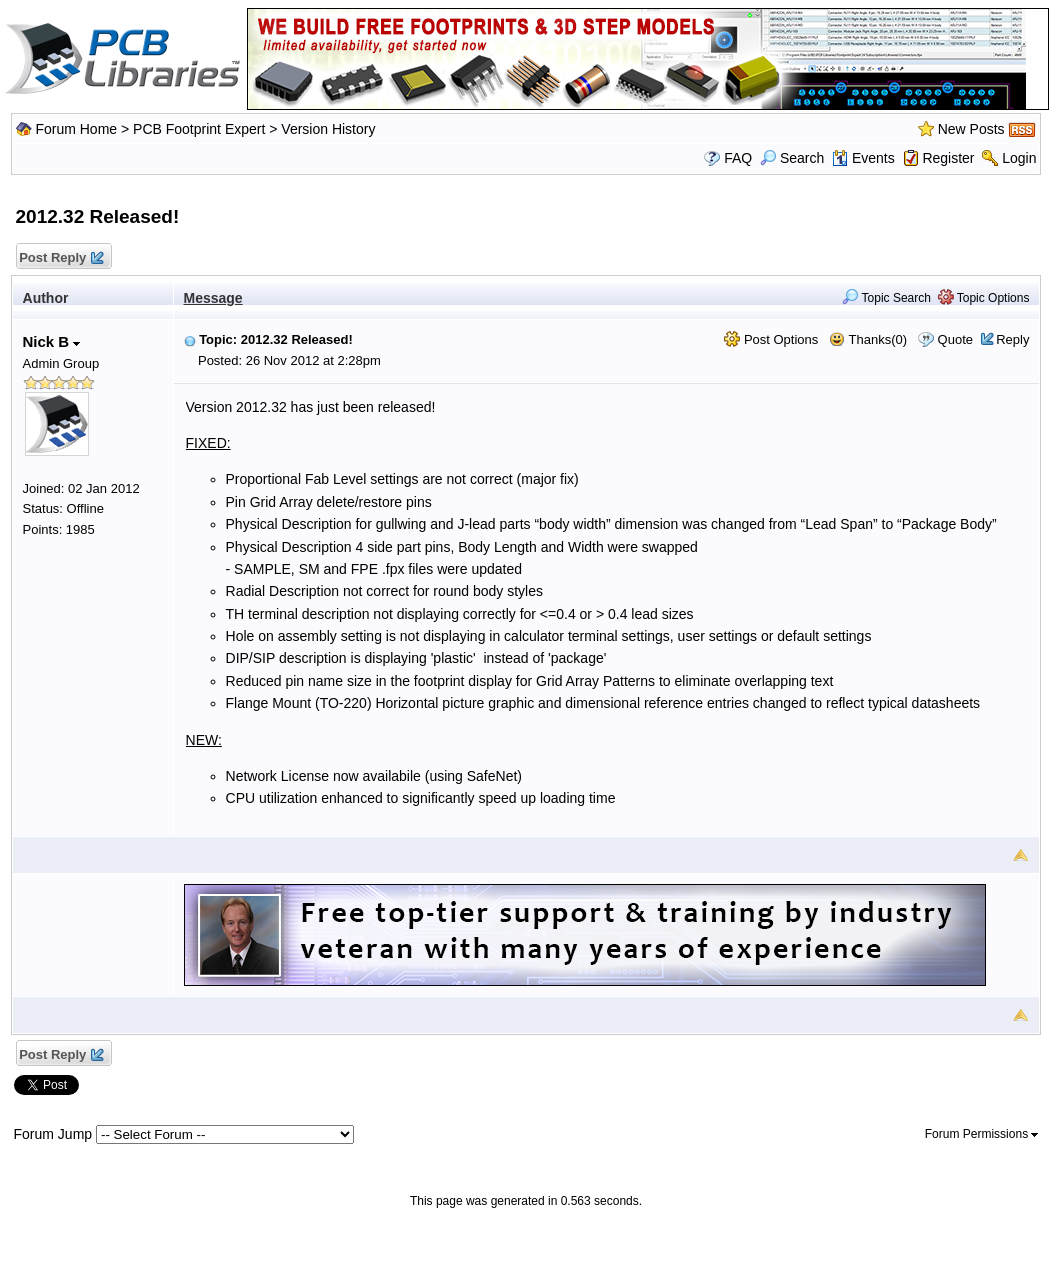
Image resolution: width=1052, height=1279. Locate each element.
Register (948, 158)
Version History (328, 129)
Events (863, 158)
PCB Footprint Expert (199, 129)
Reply (1012, 339)
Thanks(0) (868, 339)
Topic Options (984, 298)
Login (1019, 158)
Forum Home (76, 129)
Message (213, 298)
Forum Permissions (982, 1134)
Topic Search (886, 298)
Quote (955, 339)
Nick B (52, 341)
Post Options (771, 339)
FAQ (738, 158)
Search (792, 158)
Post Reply (61, 258)
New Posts (971, 129)
